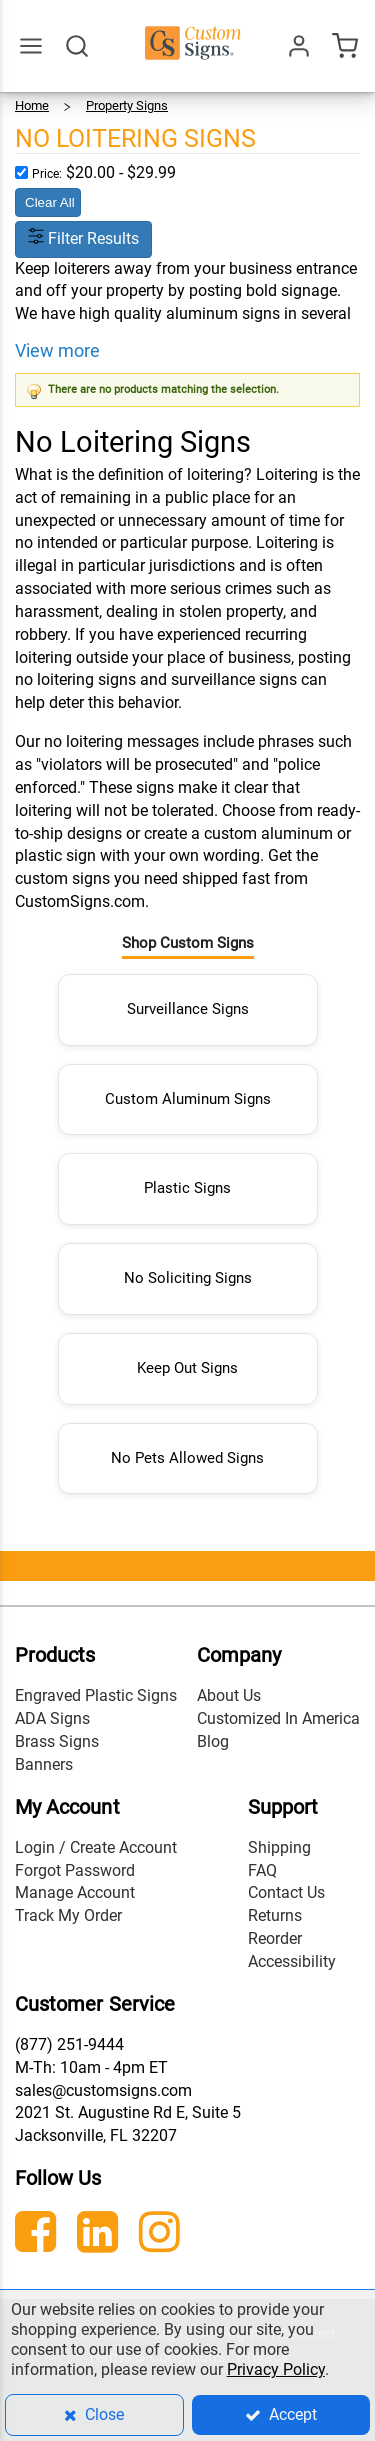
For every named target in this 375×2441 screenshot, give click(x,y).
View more (57, 350)
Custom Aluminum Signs (188, 1099)
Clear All (50, 202)
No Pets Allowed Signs (187, 1458)
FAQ (262, 1870)
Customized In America (278, 1718)
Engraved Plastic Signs (96, 1695)
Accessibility (292, 1961)
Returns (275, 1915)
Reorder (275, 1938)
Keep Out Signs (187, 1368)
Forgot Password (75, 1870)
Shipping (279, 1847)
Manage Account (75, 1892)
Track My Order (68, 1915)
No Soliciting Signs (188, 1278)
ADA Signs (52, 1718)
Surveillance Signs (188, 1009)
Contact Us (286, 1892)
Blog (213, 1741)
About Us (229, 1695)
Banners (44, 1764)
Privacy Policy (276, 2369)
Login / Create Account (96, 1847)
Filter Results (83, 238)
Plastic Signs (187, 1188)
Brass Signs (57, 1741)
